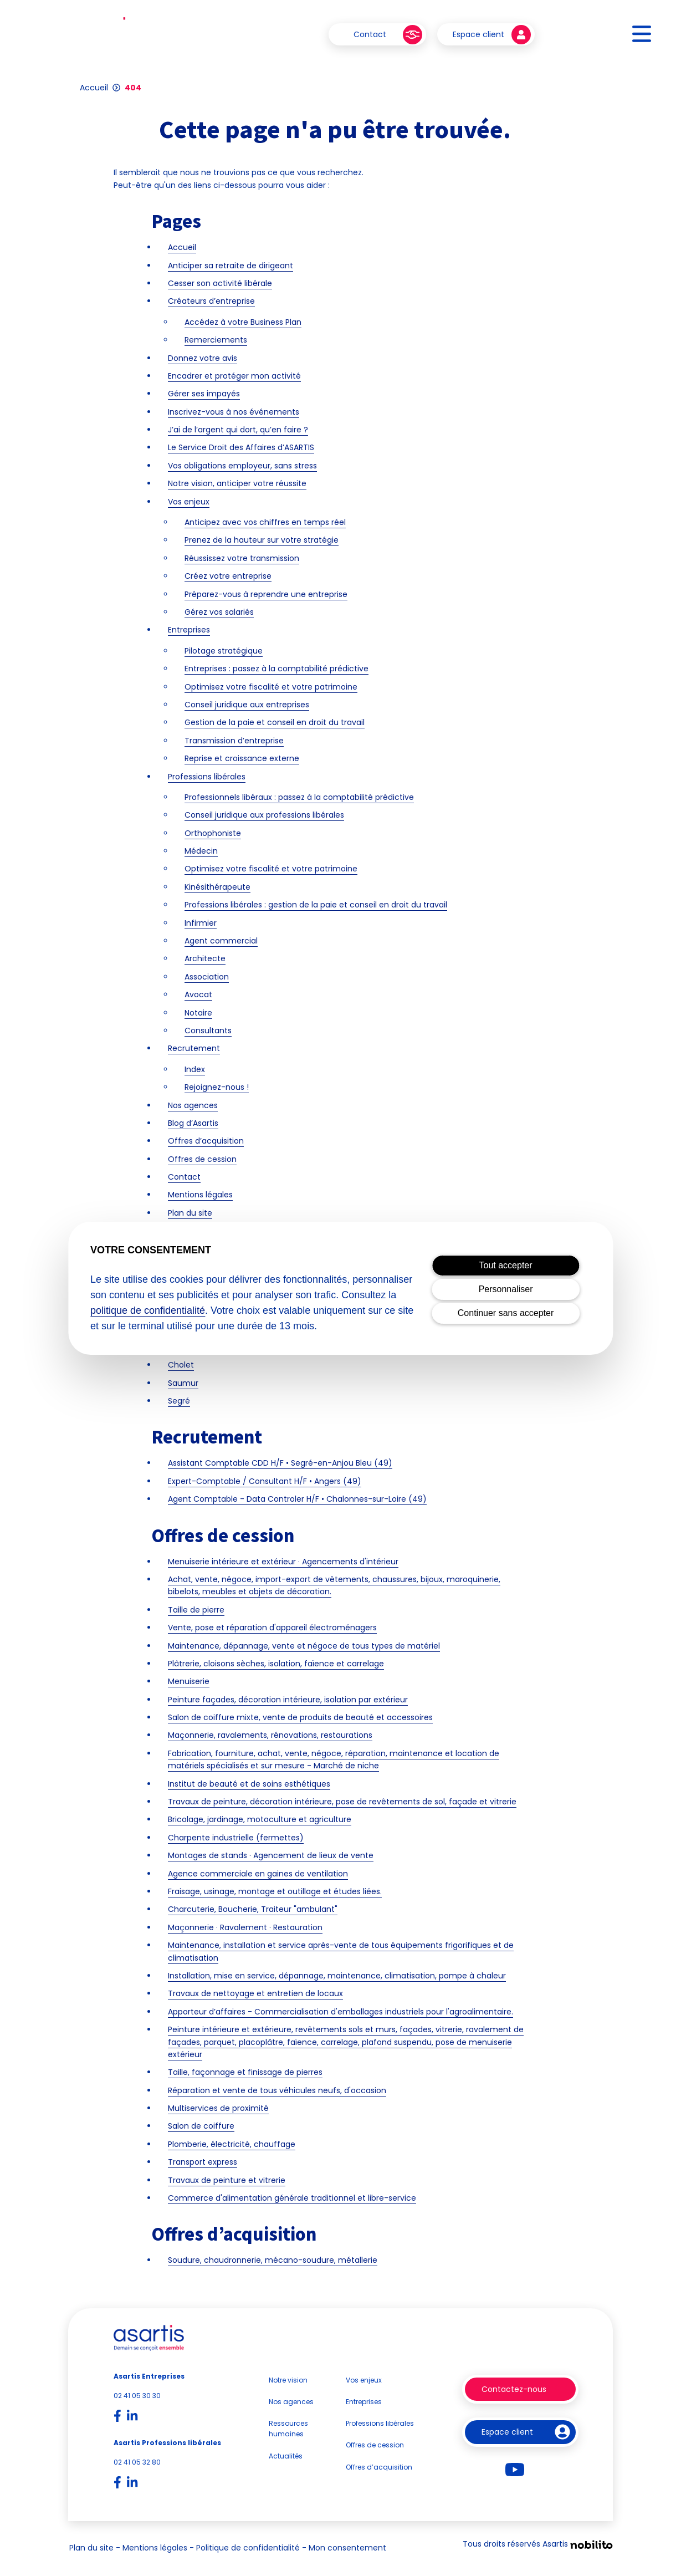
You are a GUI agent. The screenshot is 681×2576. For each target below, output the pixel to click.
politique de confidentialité (147, 1310)
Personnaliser (506, 1289)
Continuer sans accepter (506, 1313)
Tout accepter (505, 1265)
